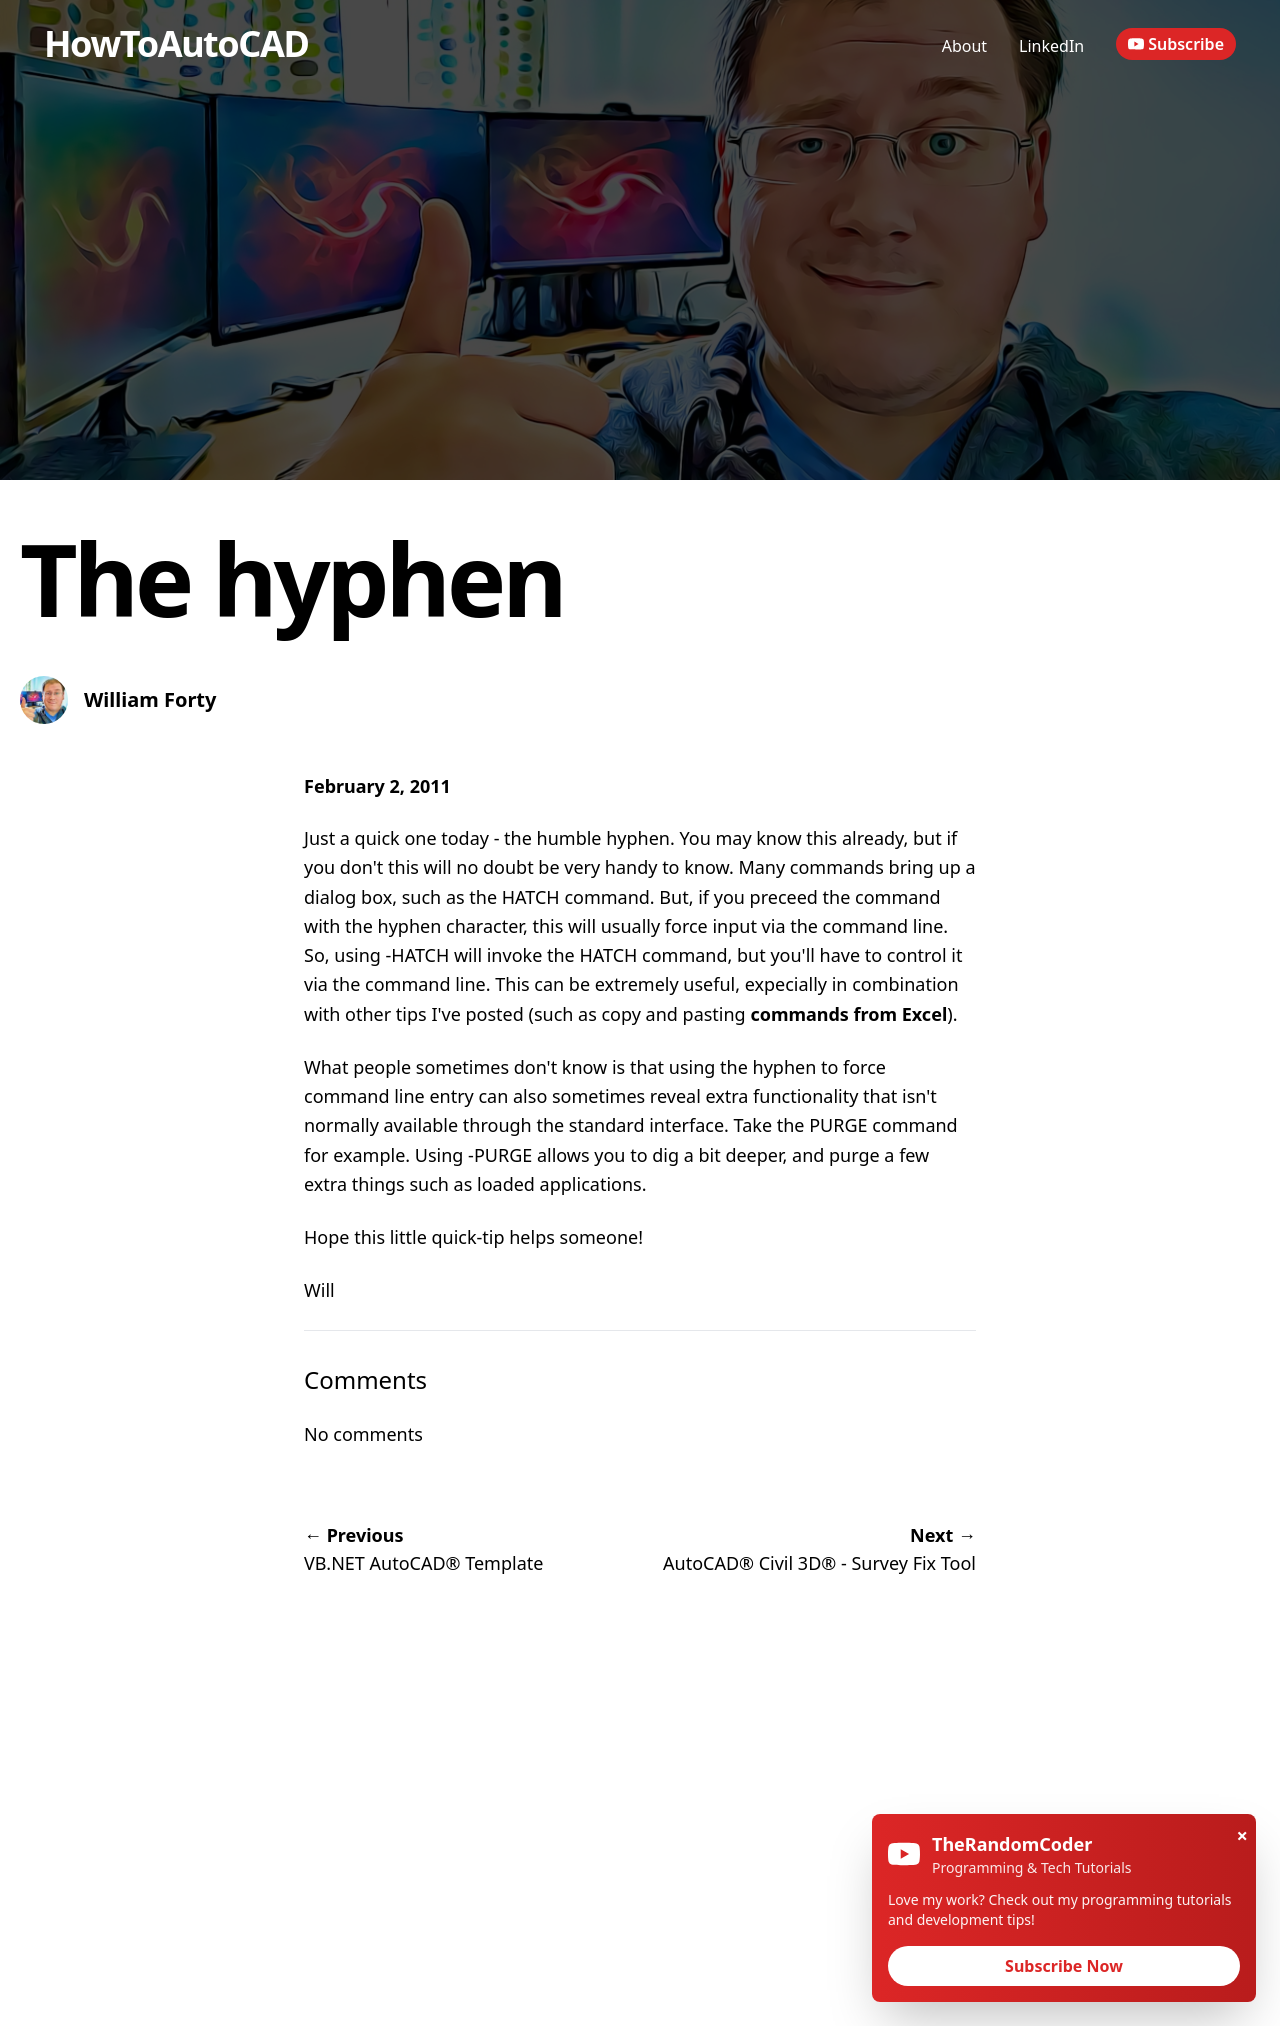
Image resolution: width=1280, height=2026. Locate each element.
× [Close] (1242, 1835)
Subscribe (1176, 44)
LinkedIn (1051, 46)
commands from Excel (848, 1014)
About (964, 46)
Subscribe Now (1064, 1966)
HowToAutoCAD (176, 43)
